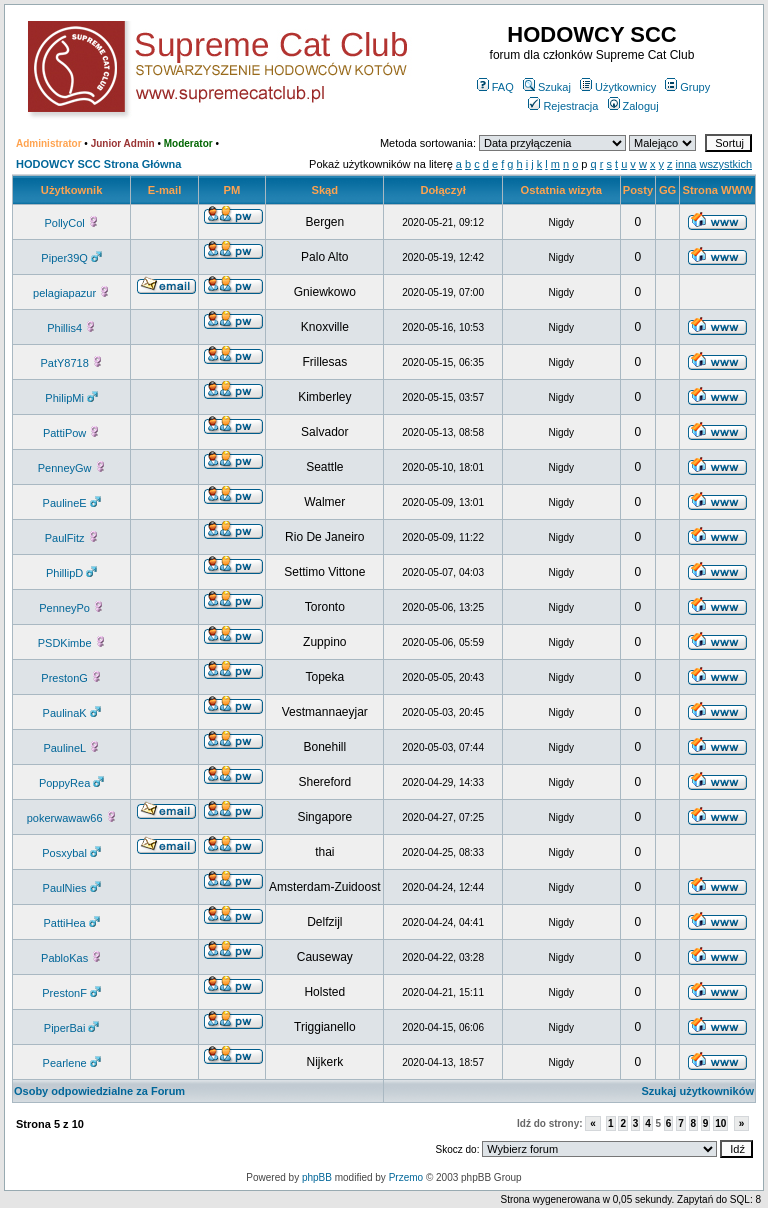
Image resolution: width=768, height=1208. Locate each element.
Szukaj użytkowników (698, 1091)
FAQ (495, 87)
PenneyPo (71, 608)
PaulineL (71, 748)
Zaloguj (633, 106)
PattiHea (72, 923)
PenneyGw (72, 468)
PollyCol (71, 223)
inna (686, 164)
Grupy (687, 87)
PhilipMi (71, 398)
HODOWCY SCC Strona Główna (98, 164)
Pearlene (72, 1063)
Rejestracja (563, 106)
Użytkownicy (618, 87)
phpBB (317, 1177)
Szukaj (547, 87)
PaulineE (72, 503)
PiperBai (72, 1028)
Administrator (49, 143)
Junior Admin (123, 143)
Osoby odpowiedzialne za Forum (99, 1091)
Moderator (188, 143)
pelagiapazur (71, 293)
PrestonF (71, 993)
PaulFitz (72, 538)
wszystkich (725, 164)
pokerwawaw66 (72, 818)
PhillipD (71, 573)
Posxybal (71, 853)
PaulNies (72, 888)
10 (720, 1123)
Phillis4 (71, 328)
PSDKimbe (72, 643)
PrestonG (71, 678)
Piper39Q (71, 258)
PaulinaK (72, 713)
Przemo (406, 1177)
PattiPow (71, 433)
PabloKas (71, 958)
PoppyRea (71, 783)
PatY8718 (71, 363)
